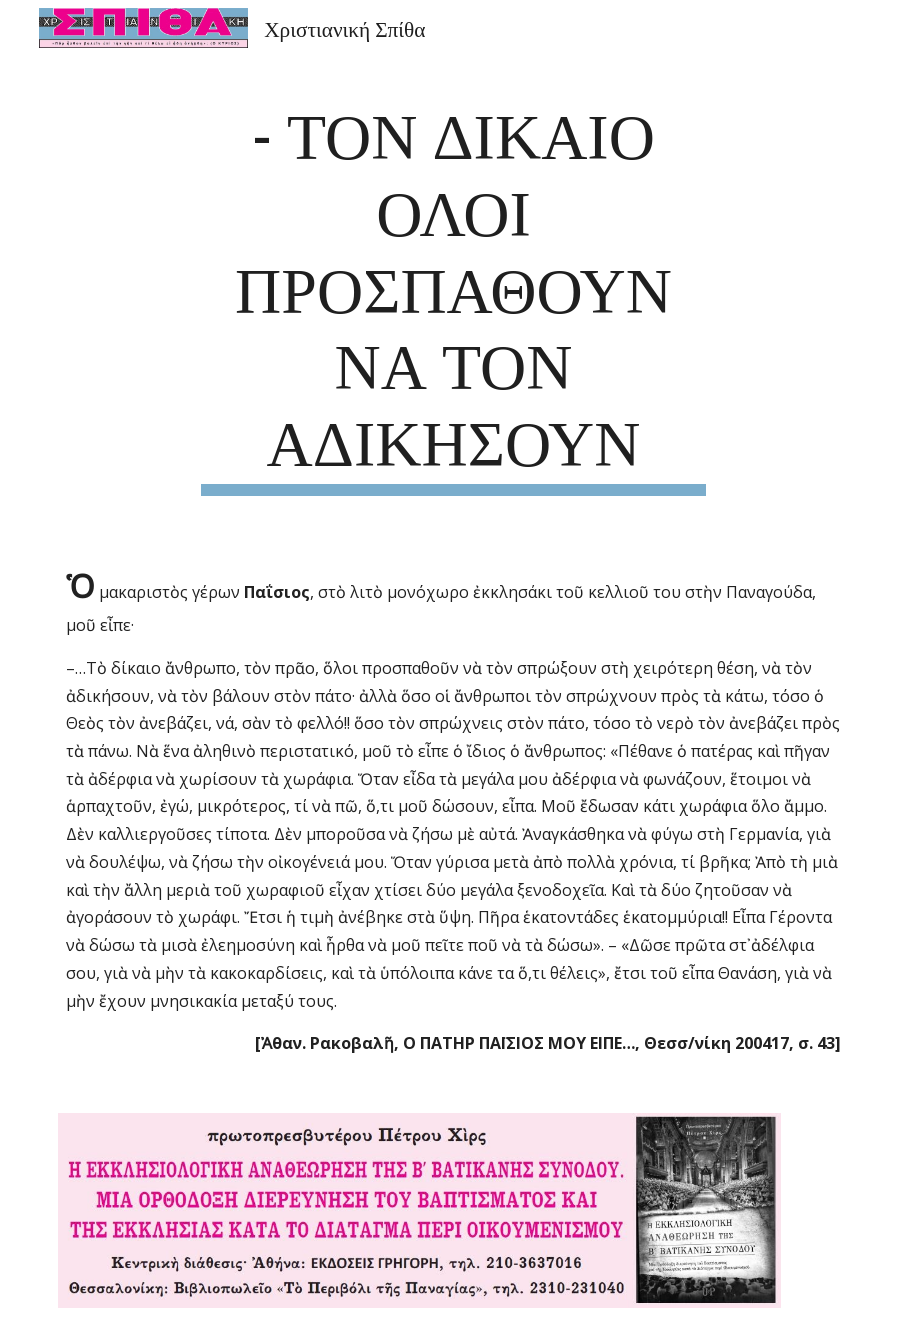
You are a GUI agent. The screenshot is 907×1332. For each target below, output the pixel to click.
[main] (453, 294)
